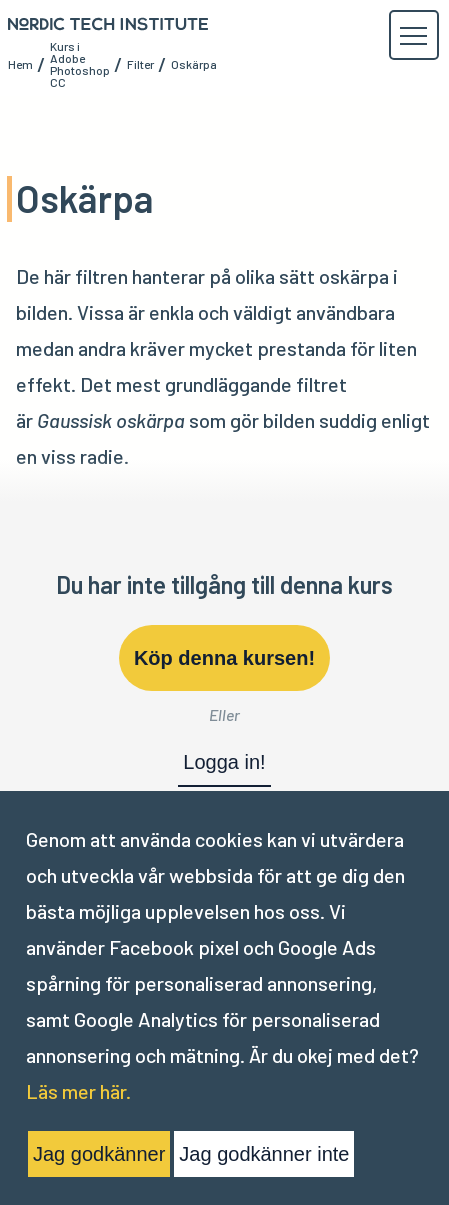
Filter (140, 64)
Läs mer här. (78, 1091)
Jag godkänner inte (264, 1154)
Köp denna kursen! (224, 658)
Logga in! (224, 762)
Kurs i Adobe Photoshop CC (80, 64)
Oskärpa (194, 64)
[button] (413, 36)
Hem (20, 64)
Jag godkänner (99, 1154)
